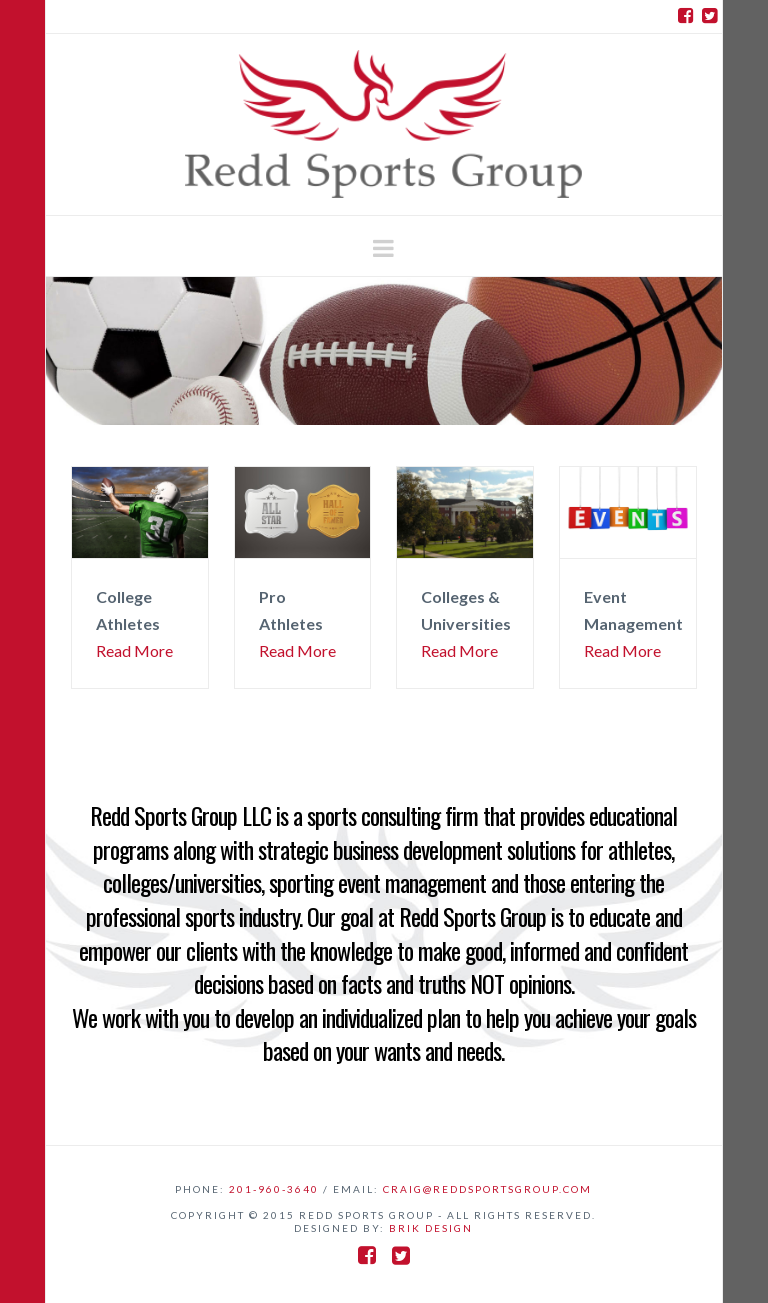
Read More (134, 650)
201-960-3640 (274, 1189)
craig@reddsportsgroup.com (487, 1189)
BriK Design (431, 1228)
